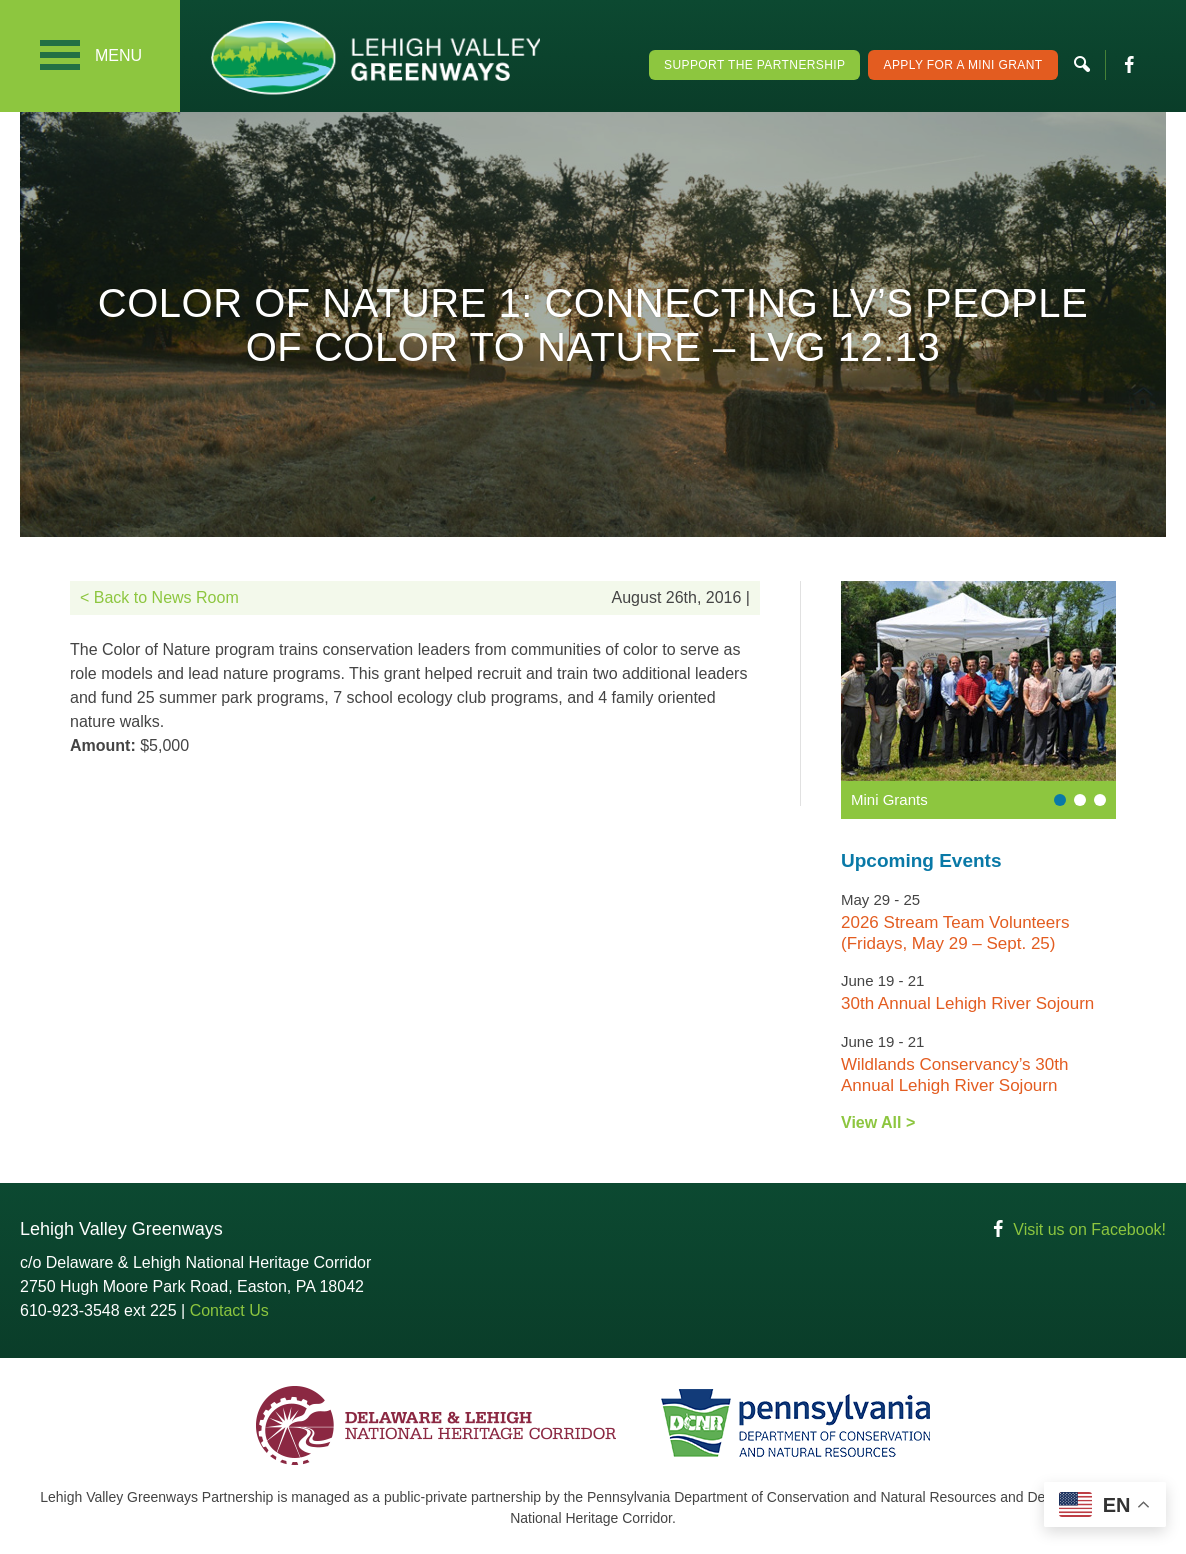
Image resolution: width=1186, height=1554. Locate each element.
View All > (878, 1122)
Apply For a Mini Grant (962, 65)
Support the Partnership (754, 65)
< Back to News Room (159, 597)
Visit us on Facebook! (1089, 1229)
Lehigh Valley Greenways (375, 57)
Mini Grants (889, 799)
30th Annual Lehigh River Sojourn (967, 1003)
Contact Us (229, 1310)
